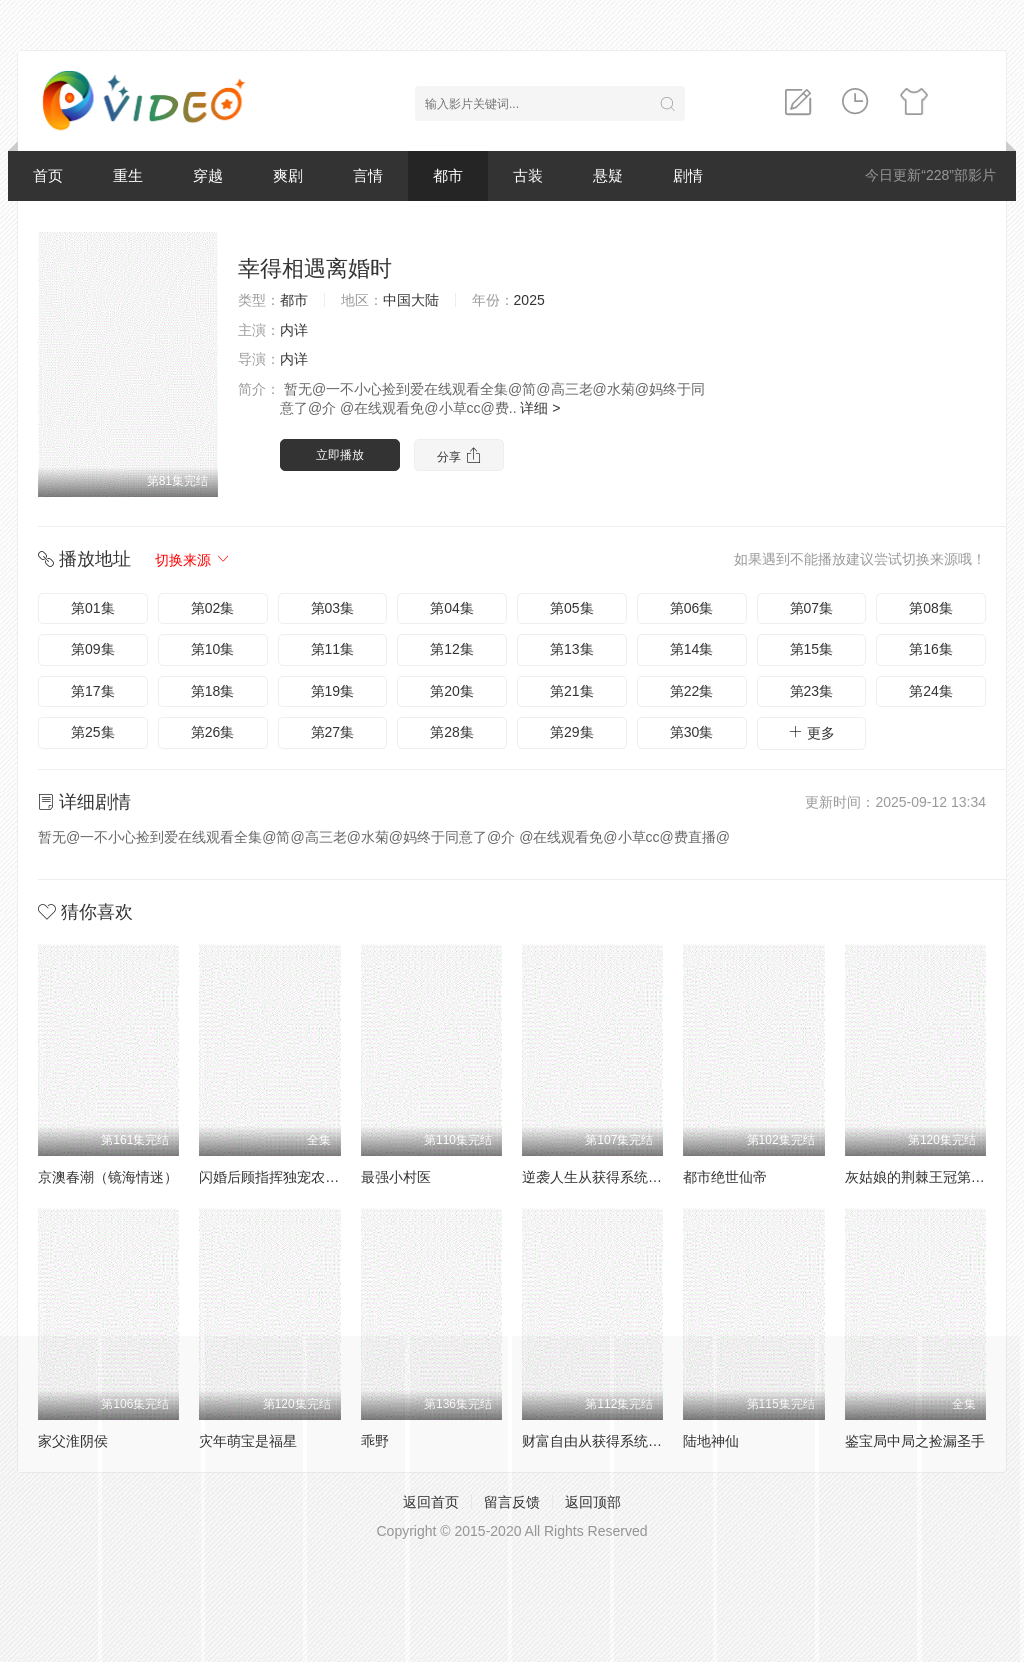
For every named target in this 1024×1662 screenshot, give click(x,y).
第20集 (452, 691)
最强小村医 (396, 1177)
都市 (448, 175)
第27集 (333, 732)
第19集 (333, 691)
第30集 (692, 732)
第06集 (692, 608)
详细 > (540, 408)
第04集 (452, 608)
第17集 (93, 691)
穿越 (208, 175)
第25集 (93, 732)
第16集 (931, 649)
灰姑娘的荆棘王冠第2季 (919, 1177)
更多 (811, 732)
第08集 (931, 608)
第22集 (692, 691)
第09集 (93, 649)
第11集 (333, 649)
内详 (294, 330)
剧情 (688, 175)
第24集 (931, 691)
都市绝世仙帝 (725, 1177)
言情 (368, 175)
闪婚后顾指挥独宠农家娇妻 (283, 1177)
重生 (128, 175)
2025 (529, 300)
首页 (48, 175)
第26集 (213, 732)
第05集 (572, 608)
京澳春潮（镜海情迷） (108, 1177)
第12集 (452, 649)
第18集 (213, 691)
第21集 (572, 691)
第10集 (213, 649)
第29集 (572, 732)
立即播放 (340, 455)
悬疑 (608, 175)
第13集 (572, 649)
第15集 (812, 649)
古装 (528, 175)
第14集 (692, 649)
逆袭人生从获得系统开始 (599, 1177)
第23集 (812, 691)
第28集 (452, 732)
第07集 (812, 608)
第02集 (213, 608)
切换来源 (193, 560)
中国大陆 (411, 300)
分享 (458, 455)
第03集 (333, 608)
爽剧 (288, 175)
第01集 (93, 608)
